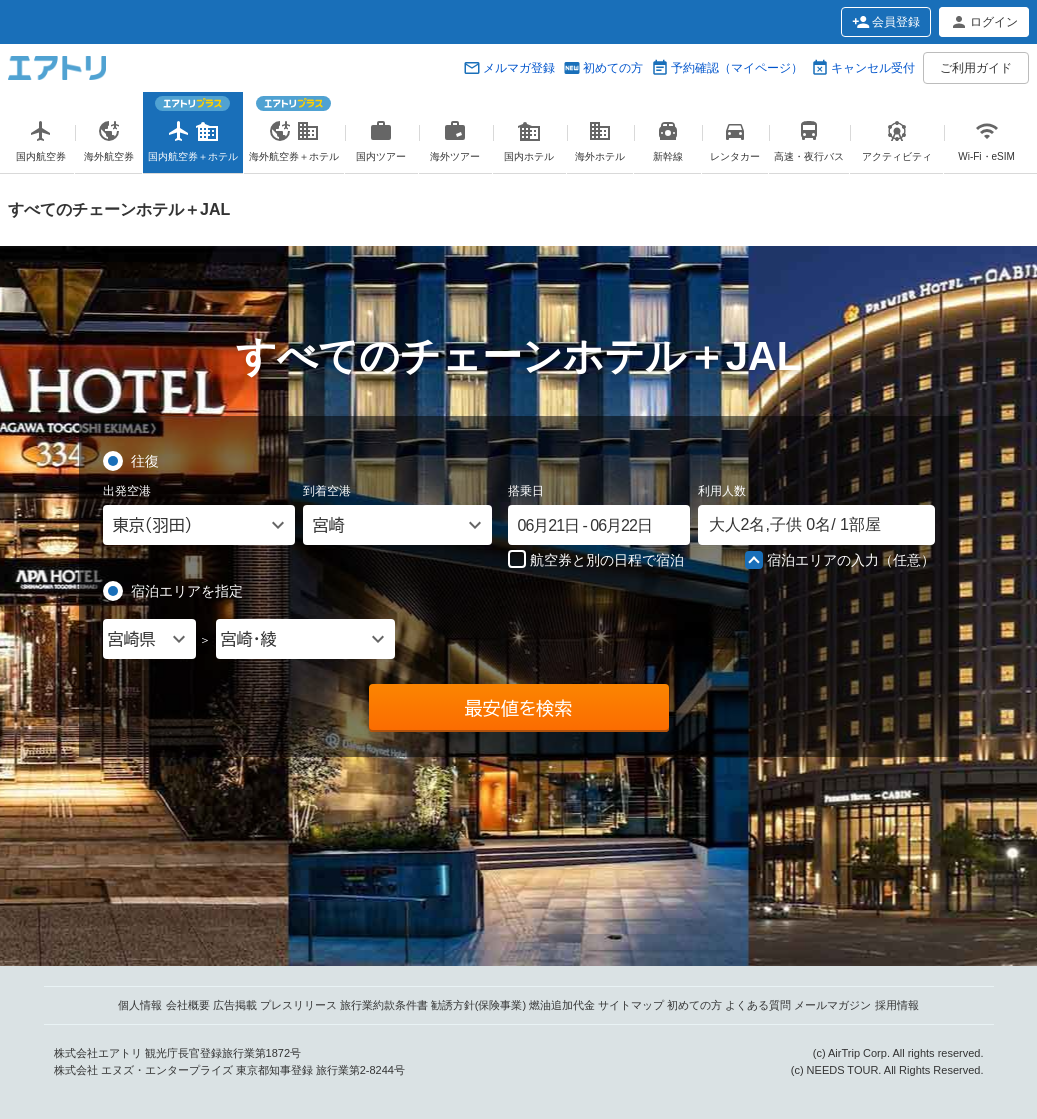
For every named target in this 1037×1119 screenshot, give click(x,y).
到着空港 (327, 491)
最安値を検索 (519, 708)
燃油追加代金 (562, 1005)
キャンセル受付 (873, 68)
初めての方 (613, 68)
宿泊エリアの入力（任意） (840, 561)
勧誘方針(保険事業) (478, 1005)
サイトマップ (631, 1005)
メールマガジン (832, 1005)
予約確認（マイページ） (737, 68)
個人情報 (140, 1005)
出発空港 (127, 491)
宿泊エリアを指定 (187, 590)
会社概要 (188, 1005)
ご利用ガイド (976, 68)
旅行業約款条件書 (384, 1005)
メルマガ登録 (519, 68)
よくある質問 (758, 1005)
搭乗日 (526, 491)
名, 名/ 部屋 (795, 524)
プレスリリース (298, 1005)
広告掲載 (235, 1005)
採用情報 (897, 1005)
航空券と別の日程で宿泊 (596, 559)
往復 (145, 460)
